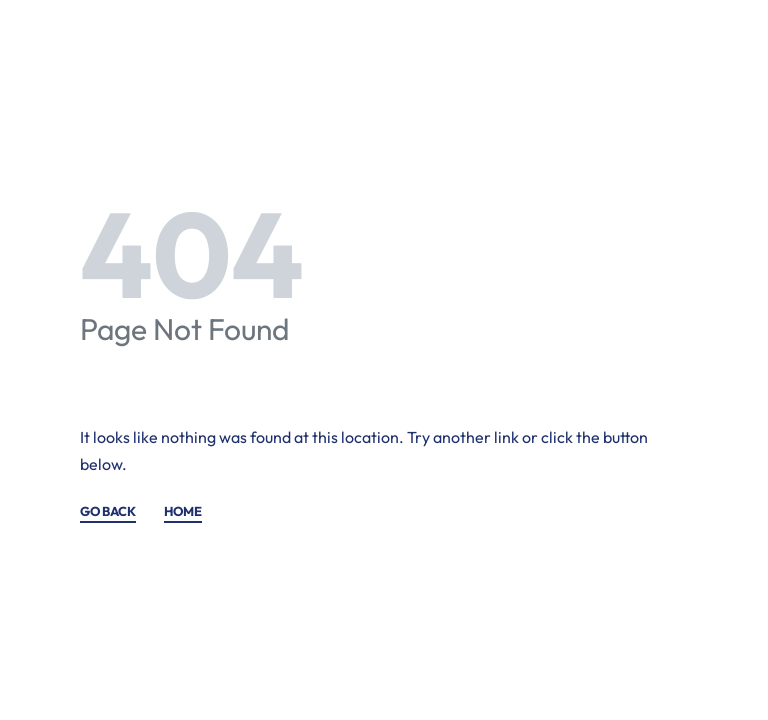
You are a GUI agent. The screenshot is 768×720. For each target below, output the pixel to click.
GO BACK (108, 512)
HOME (183, 512)
